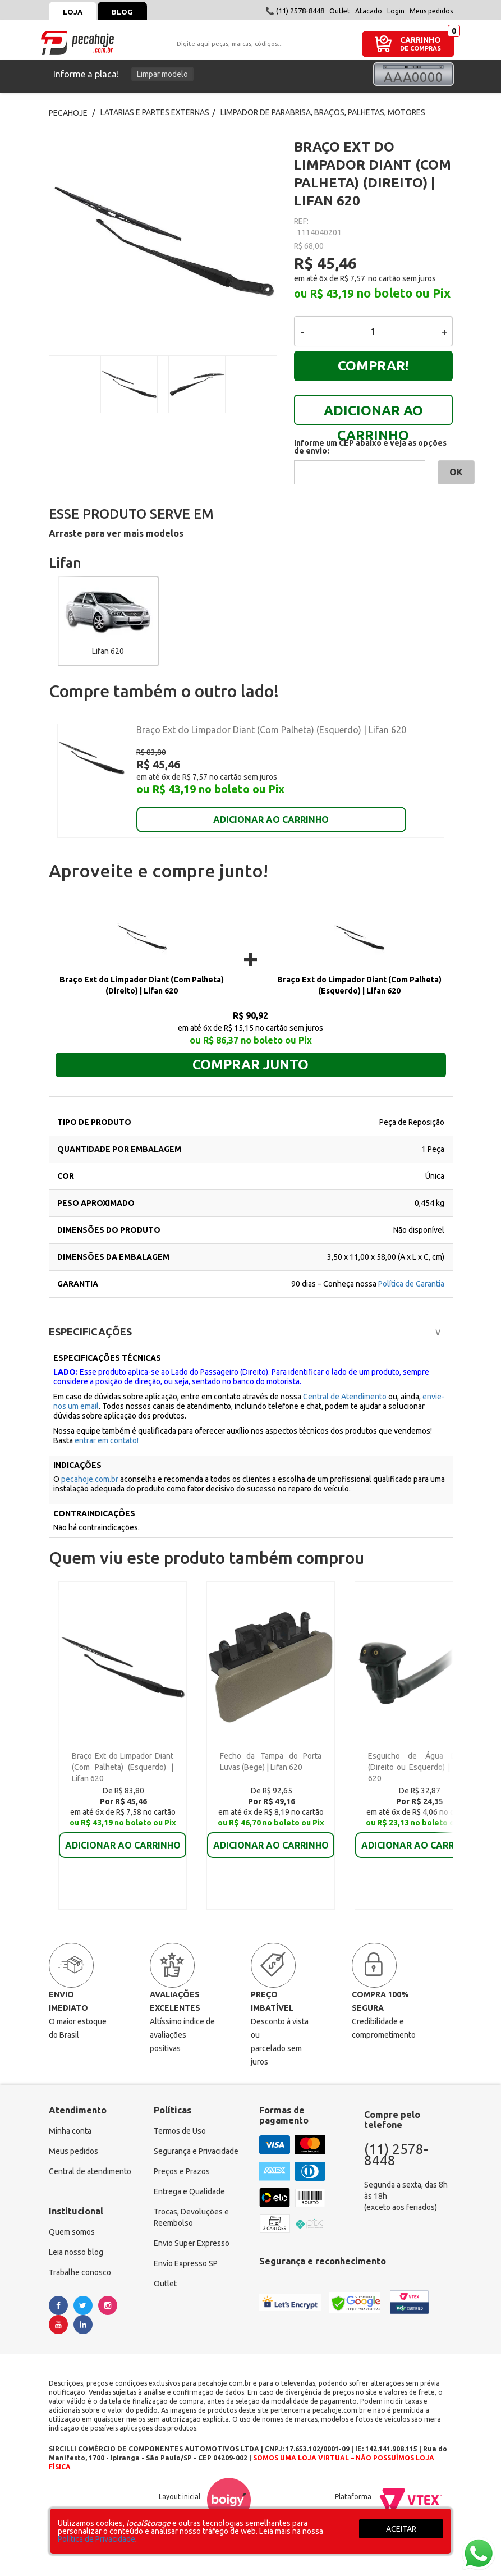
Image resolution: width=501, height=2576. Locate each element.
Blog (122, 12)
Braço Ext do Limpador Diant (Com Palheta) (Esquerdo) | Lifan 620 (271, 730)
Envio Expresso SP (186, 2252)
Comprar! (373, 365)
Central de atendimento (90, 2160)
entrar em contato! (107, 1429)
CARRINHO (420, 39)
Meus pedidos (431, 11)
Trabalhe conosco (80, 2261)
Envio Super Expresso (191, 2231)
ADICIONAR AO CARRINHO (373, 414)
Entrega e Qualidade (189, 2180)
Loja (72, 12)
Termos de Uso (180, 2119)
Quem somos (72, 2220)
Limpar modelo (162, 74)
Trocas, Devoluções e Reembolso (191, 2206)
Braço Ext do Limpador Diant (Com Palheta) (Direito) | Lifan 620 (141, 974)
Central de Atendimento (345, 1385)
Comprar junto (250, 1053)
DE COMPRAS (420, 48)
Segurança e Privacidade (196, 2139)
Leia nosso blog (76, 2240)
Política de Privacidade (96, 2538)
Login (396, 11)
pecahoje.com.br (89, 1467)
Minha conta (70, 2119)
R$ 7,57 (352, 278)
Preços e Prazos (182, 2160)
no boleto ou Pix (403, 293)
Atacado (368, 11)
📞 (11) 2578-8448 (294, 11)
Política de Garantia (411, 1272)
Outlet (339, 11)
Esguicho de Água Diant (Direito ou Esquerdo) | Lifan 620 (419, 1756)
